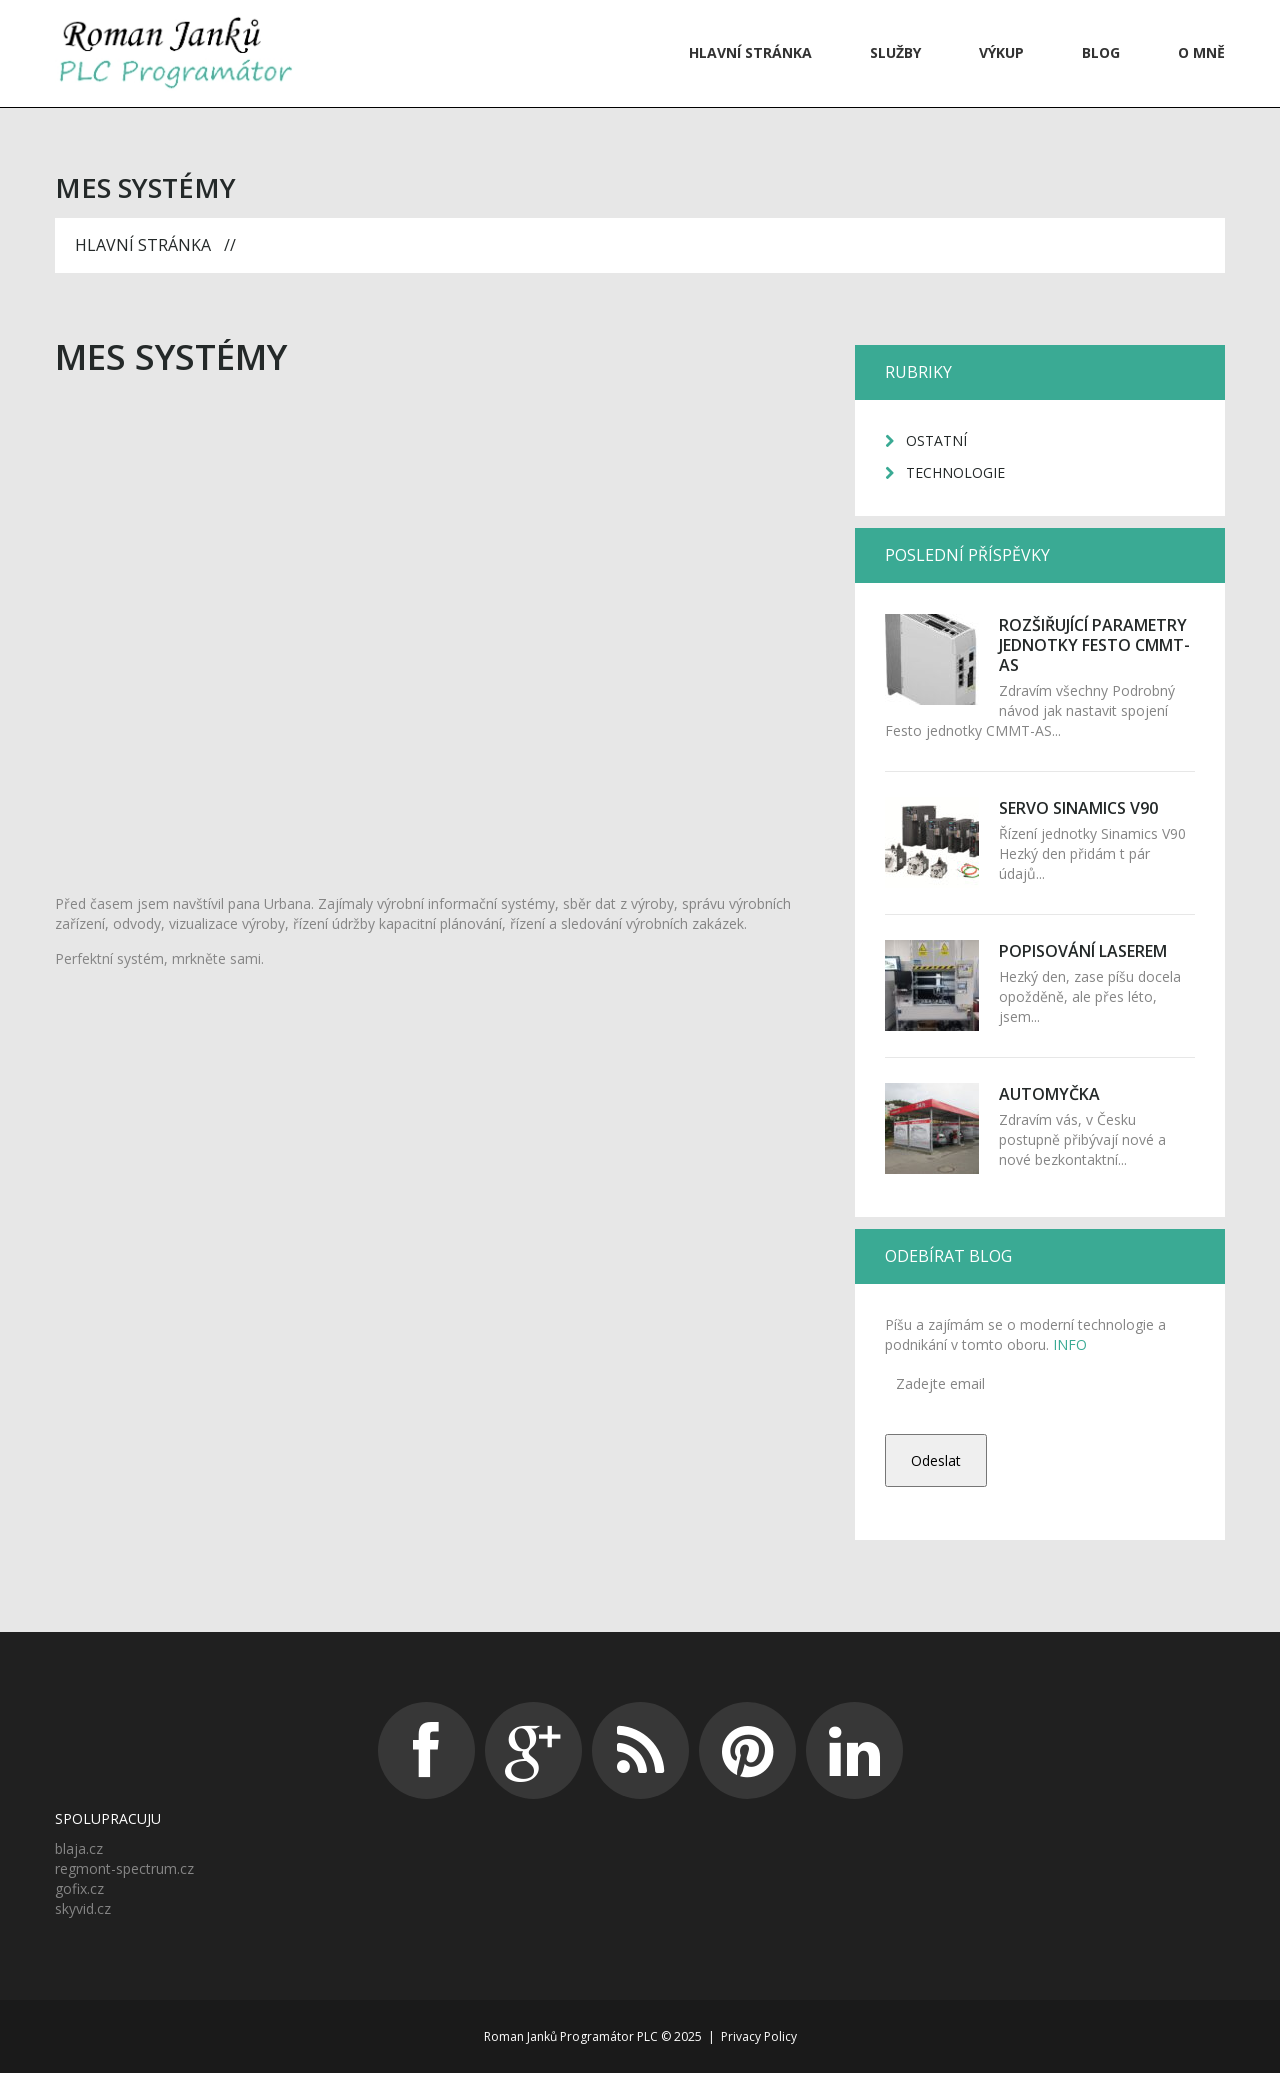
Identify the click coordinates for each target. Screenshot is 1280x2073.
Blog (1101, 53)
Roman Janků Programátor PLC (571, 2036)
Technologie (955, 472)
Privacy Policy (759, 2036)
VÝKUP (1001, 53)
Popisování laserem (1083, 951)
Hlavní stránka (750, 53)
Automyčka (1049, 1094)
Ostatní (936, 440)
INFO (1068, 1344)
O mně (1201, 53)
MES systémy (171, 356)
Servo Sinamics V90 (1078, 808)
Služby (895, 53)
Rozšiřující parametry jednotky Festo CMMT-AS (1094, 645)
